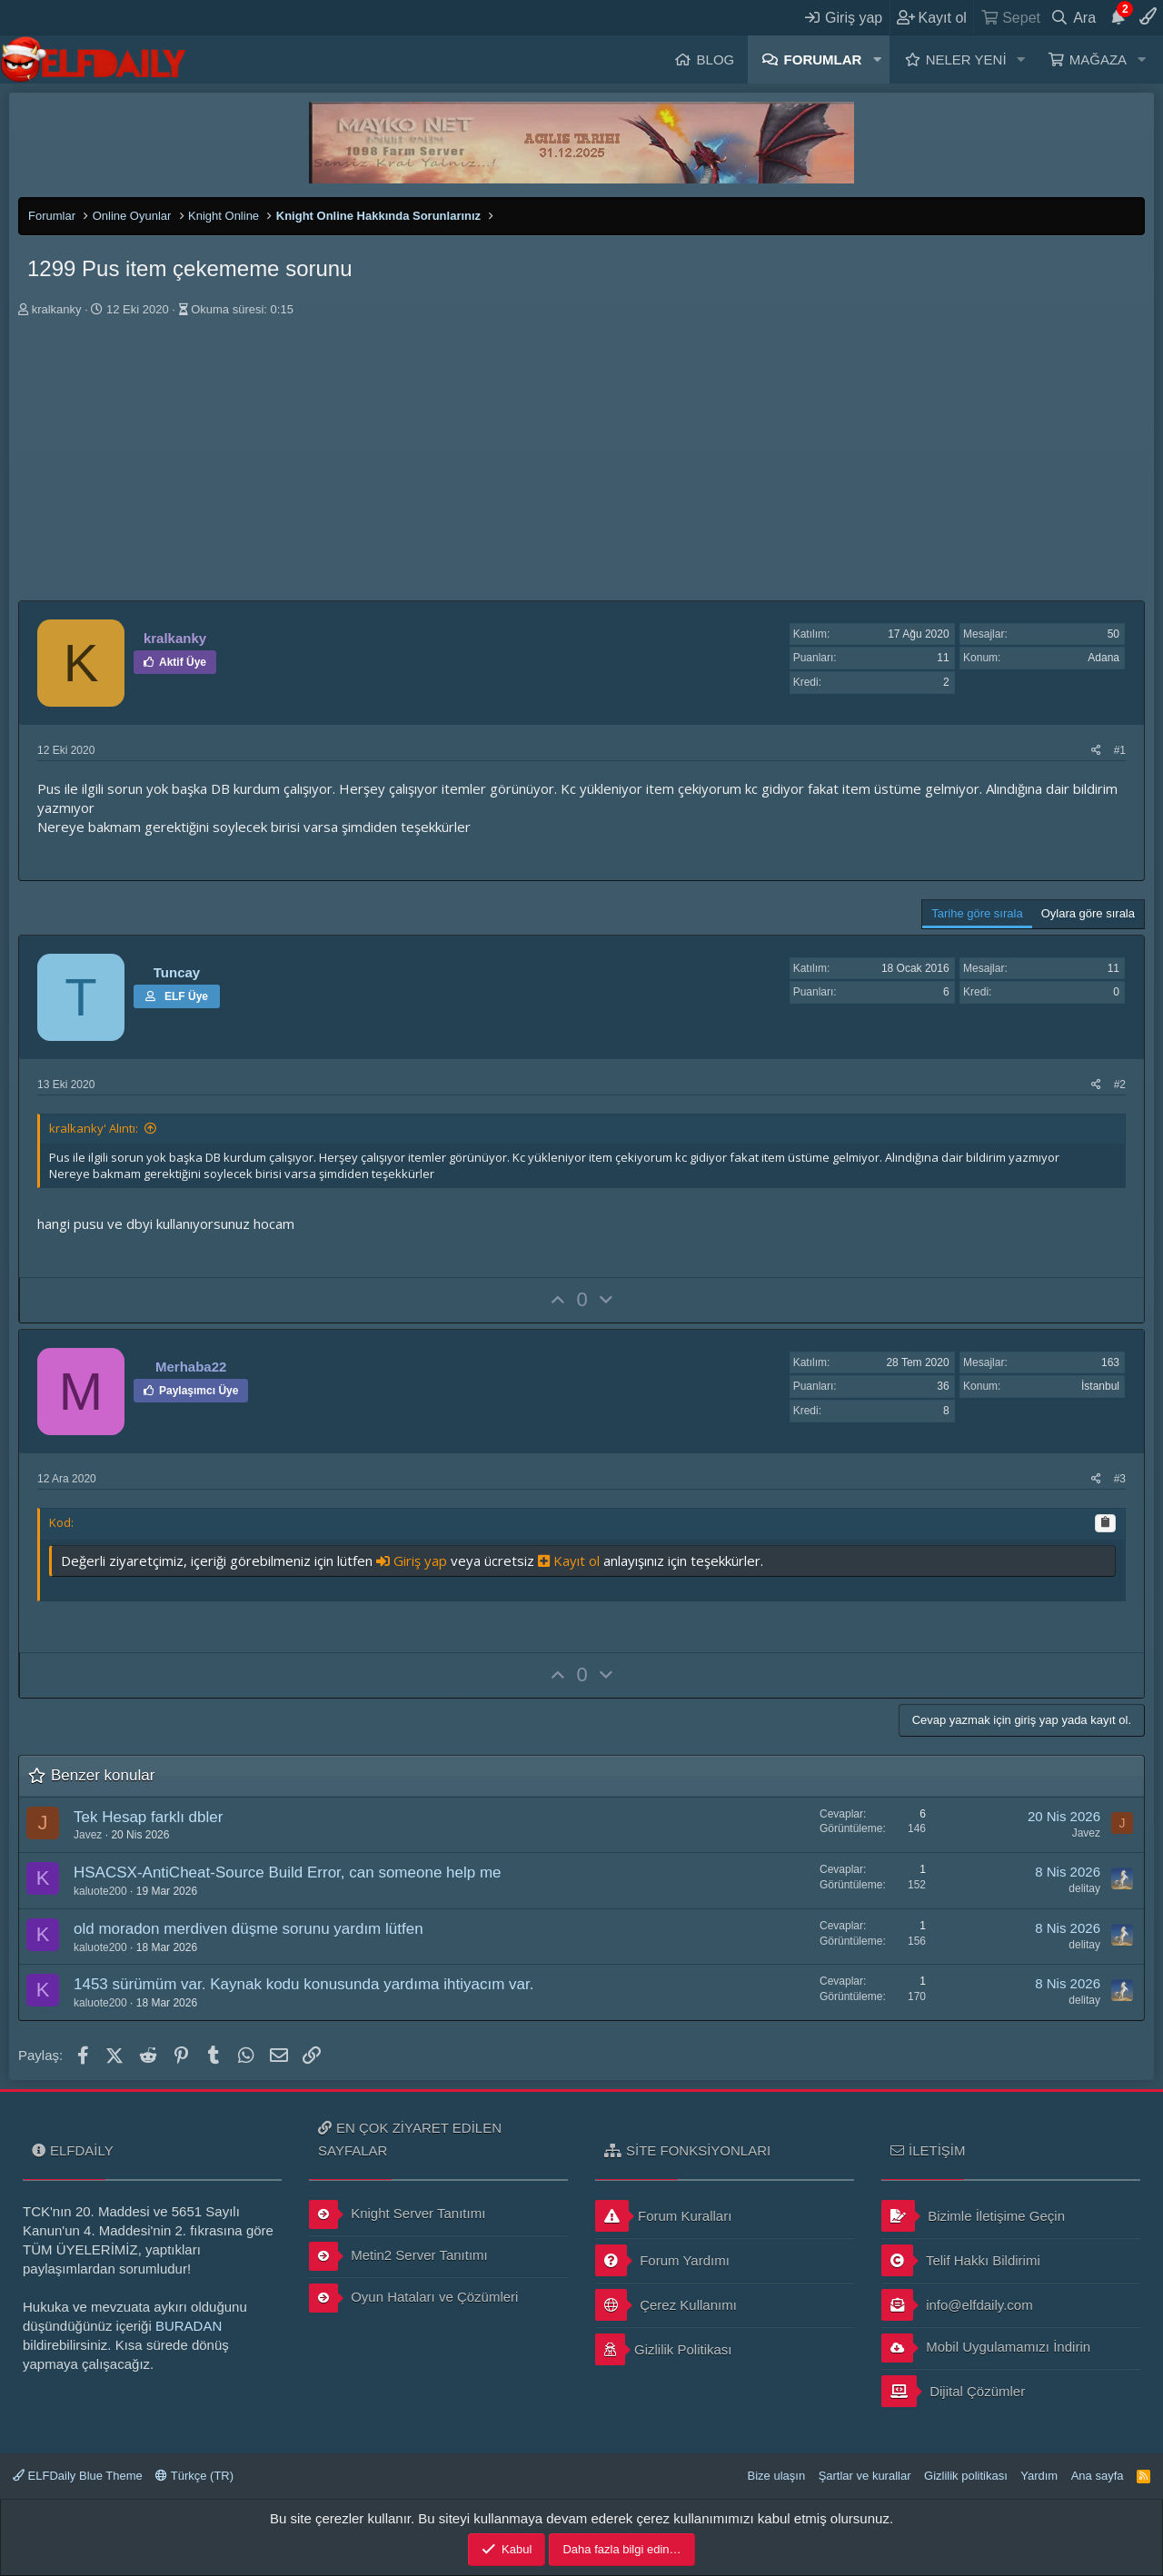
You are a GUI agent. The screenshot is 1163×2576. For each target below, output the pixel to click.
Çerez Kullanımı (666, 2305)
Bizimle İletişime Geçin (973, 2216)
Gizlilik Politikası (663, 2349)
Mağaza (1098, 59)
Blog (716, 59)
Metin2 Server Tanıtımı (398, 2256)
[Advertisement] (581, 464)
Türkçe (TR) (194, 2475)
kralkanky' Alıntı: (93, 1128)
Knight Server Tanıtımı (397, 2214)
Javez (88, 1834)
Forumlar (823, 59)
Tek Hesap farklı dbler (148, 1817)
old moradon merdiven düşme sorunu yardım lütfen (248, 1928)
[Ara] (1073, 17)
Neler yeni (966, 59)
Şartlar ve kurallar (865, 2475)
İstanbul (1100, 1386)
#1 (1120, 750)
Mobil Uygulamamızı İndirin (985, 2348)
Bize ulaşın (777, 2475)
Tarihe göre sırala (976, 913)
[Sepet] (1010, 17)
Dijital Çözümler (953, 2391)
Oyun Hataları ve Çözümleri (413, 2298)
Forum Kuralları (663, 2216)
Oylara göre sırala (1088, 913)
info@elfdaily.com (957, 2305)
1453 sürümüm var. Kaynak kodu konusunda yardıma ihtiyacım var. (303, 1984)
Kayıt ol (570, 1560)
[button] (877, 59)
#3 (1120, 1478)
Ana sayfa (1097, 2475)
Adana (1103, 657)
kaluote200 (100, 1891)
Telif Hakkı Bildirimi (960, 2260)
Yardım (1039, 2475)
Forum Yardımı (662, 2260)
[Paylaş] (1096, 750)
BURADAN (188, 2325)
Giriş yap (413, 1560)
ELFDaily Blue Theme (78, 2475)
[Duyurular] (1117, 17)
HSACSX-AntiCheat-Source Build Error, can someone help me (288, 1872)
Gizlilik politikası (966, 2475)
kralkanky (57, 309)
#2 (1120, 1084)
